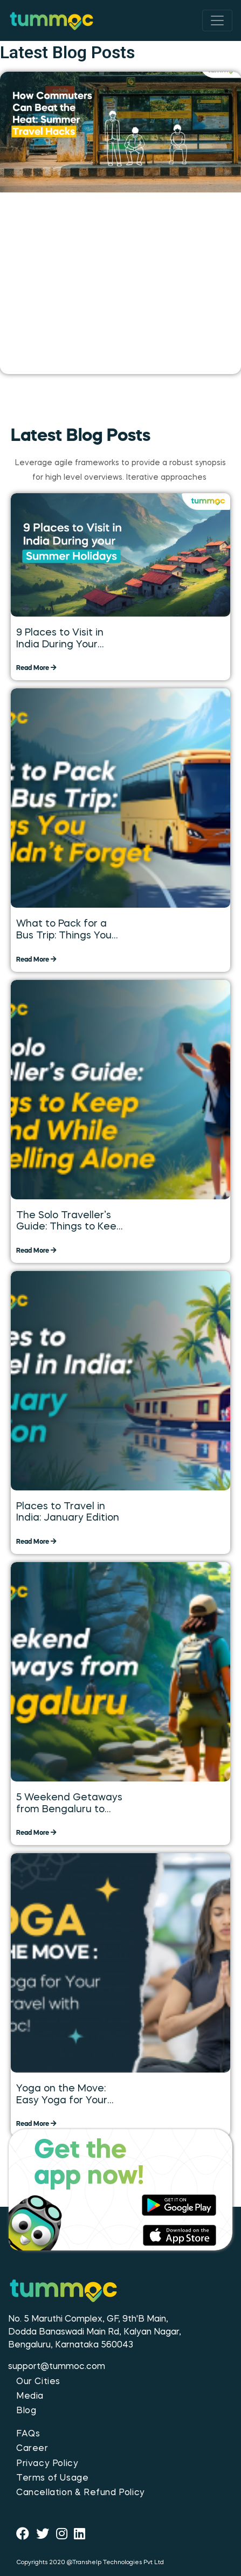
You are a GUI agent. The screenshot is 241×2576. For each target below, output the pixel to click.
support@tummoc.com (56, 2367)
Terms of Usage (52, 2478)
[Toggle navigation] (217, 20)
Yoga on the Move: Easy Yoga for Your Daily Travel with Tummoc (61, 2095)
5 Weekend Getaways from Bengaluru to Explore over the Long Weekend (69, 1804)
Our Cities (38, 2382)
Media (30, 2396)
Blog (26, 2411)
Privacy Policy (47, 2464)
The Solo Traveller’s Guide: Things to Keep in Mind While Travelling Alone (69, 1222)
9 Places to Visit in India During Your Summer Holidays (60, 639)
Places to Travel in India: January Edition (67, 1512)
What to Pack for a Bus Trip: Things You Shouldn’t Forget (64, 930)
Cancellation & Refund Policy (80, 2493)
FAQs (28, 2434)
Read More (36, 668)
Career (32, 2448)
